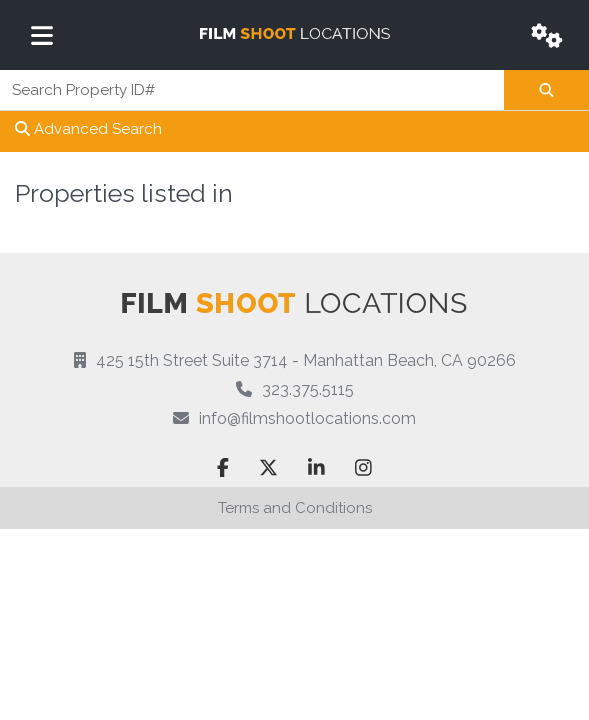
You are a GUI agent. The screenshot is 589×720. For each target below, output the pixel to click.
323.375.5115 (308, 389)
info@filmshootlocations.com (307, 418)
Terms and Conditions (295, 508)
